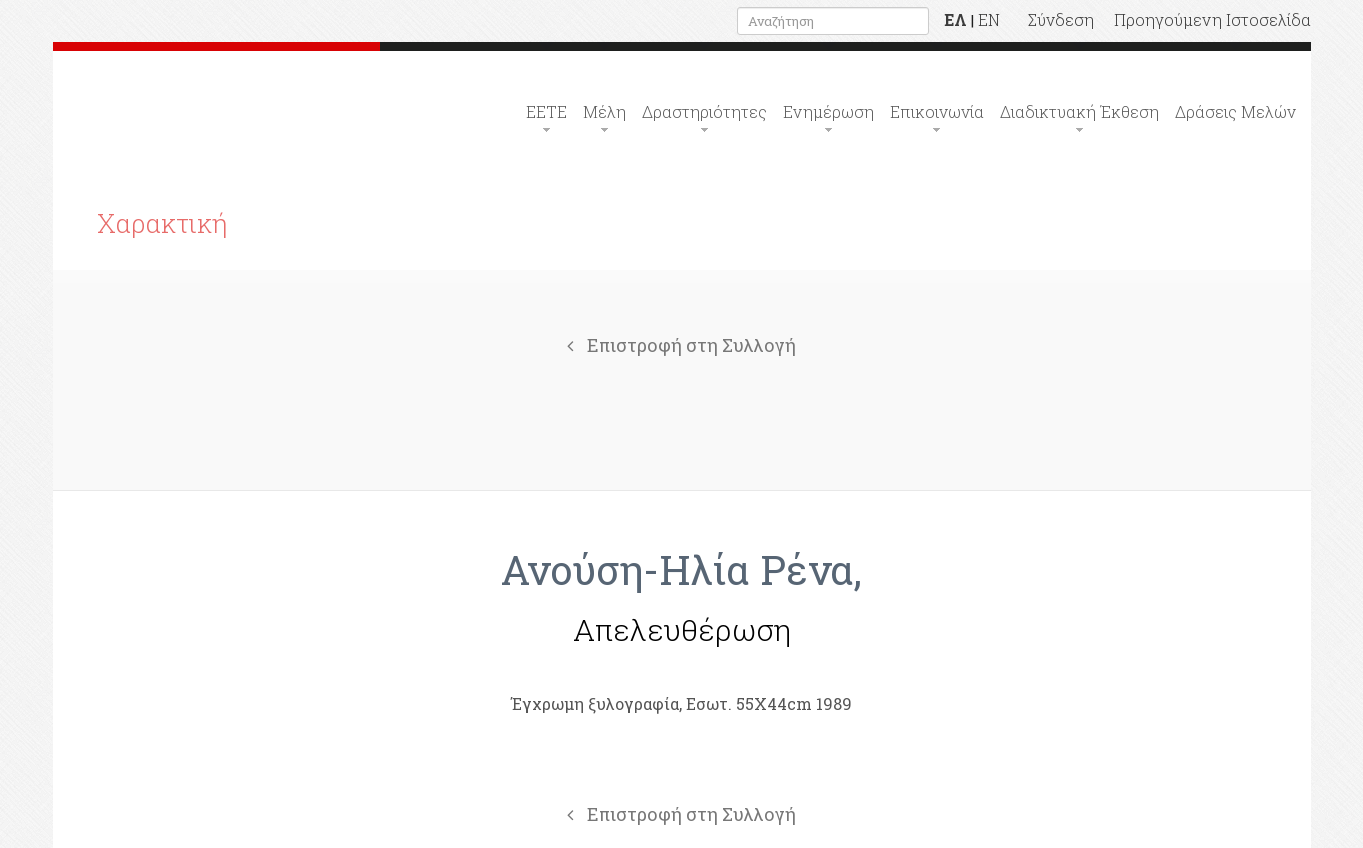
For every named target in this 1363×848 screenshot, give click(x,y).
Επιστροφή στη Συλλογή (681, 345)
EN (989, 19)
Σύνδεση (1061, 19)
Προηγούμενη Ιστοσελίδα (1212, 19)
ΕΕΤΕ (546, 111)
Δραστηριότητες (704, 111)
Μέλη (604, 111)
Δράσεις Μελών (1235, 111)
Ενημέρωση (828, 111)
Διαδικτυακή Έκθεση (1079, 111)
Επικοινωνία (937, 111)
